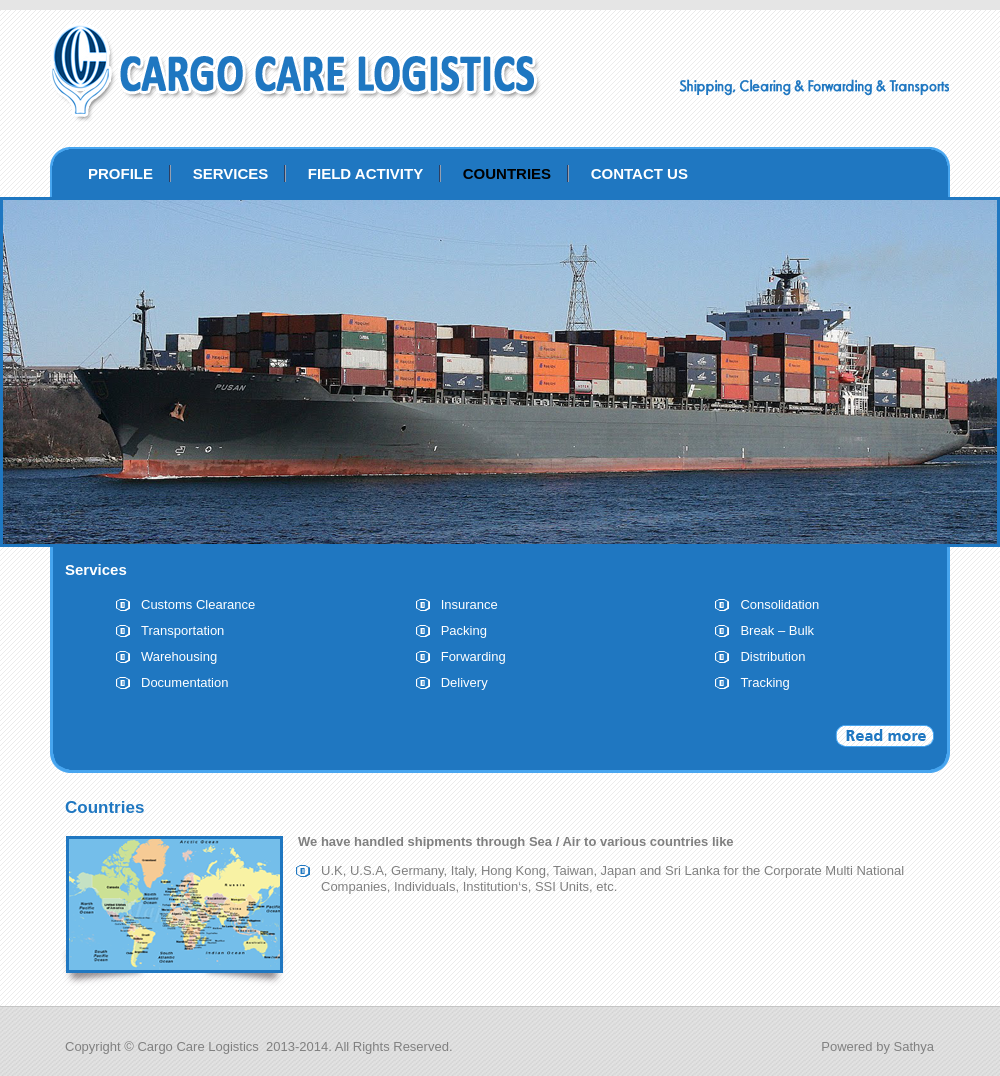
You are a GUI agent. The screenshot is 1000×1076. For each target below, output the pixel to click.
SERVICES (231, 173)
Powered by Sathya (877, 1046)
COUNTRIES (507, 173)
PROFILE (120, 173)
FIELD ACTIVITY (365, 173)
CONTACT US (639, 173)
